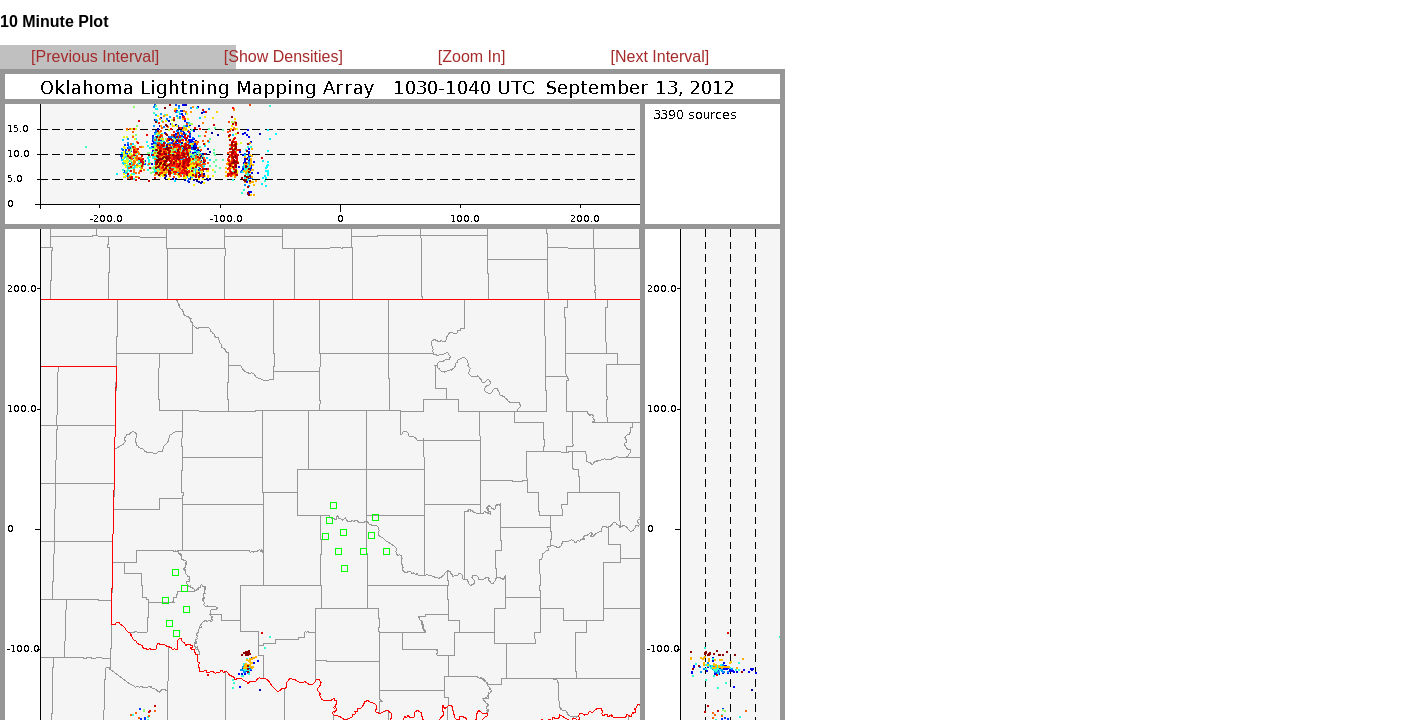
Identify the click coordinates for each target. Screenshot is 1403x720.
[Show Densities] (283, 56)
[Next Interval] (660, 56)
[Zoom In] (472, 56)
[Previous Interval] (95, 56)
